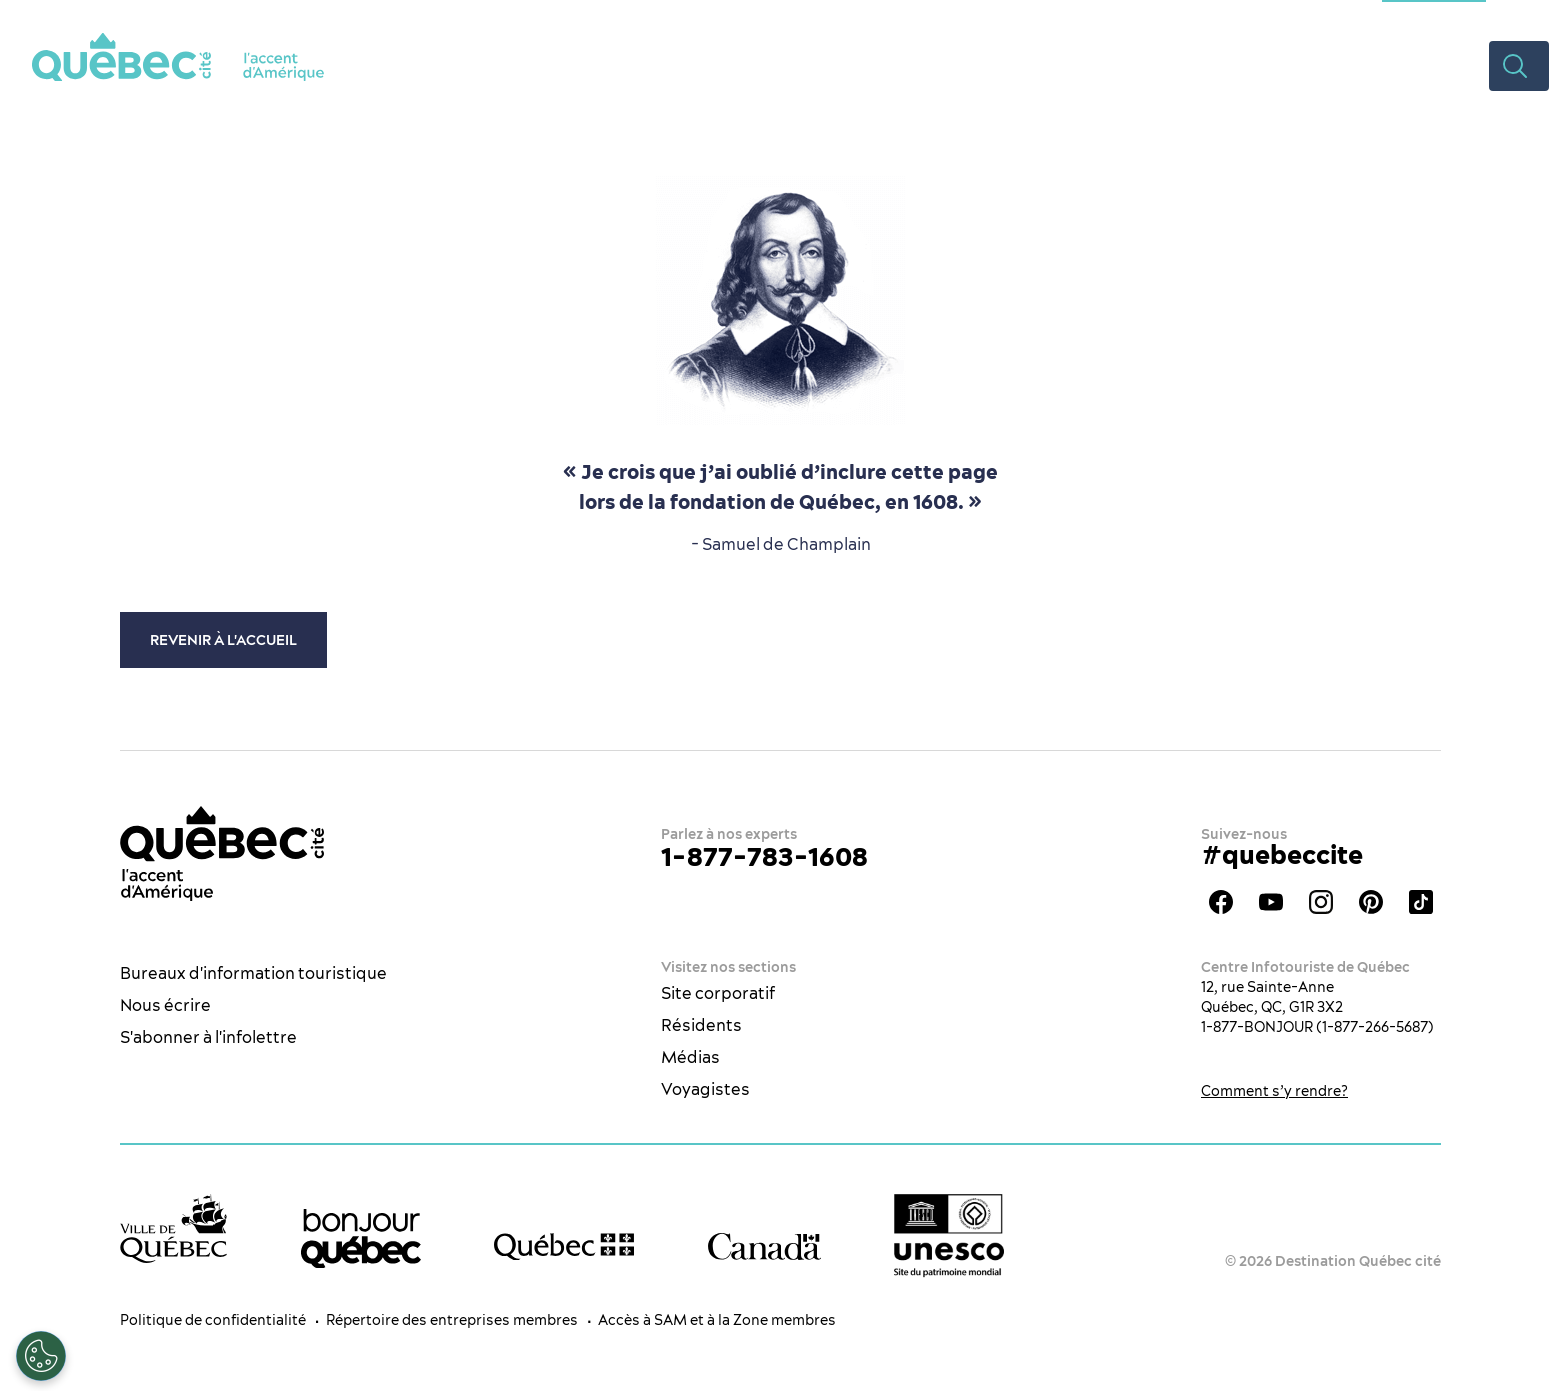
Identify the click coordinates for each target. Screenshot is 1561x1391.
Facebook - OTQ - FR (1221, 902)
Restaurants (984, 65)
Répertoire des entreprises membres (452, 1320)
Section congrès (1434, 15)
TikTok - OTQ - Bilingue (1421, 902)
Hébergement (1129, 65)
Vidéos (1444, 65)
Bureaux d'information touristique (253, 973)
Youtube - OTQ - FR (1271, 902)
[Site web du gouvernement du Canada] (764, 1246)
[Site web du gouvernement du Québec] (564, 1247)
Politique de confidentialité (213, 1320)
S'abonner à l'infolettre (208, 1037)
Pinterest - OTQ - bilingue (1371, 902)
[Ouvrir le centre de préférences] (41, 1356)
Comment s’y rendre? (1274, 1091)
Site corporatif (718, 993)
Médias (690, 1057)
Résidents (701, 1025)
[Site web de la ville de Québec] (173, 1228)
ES (1516, 15)
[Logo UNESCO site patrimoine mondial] (949, 1235)
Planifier (1258, 65)
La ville (747, 65)
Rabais (1358, 65)
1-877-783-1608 (764, 856)
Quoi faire (855, 65)
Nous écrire (165, 1005)
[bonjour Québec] (361, 1239)
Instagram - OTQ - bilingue (1321, 902)
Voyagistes (705, 1089)
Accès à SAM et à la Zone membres (717, 1320)
